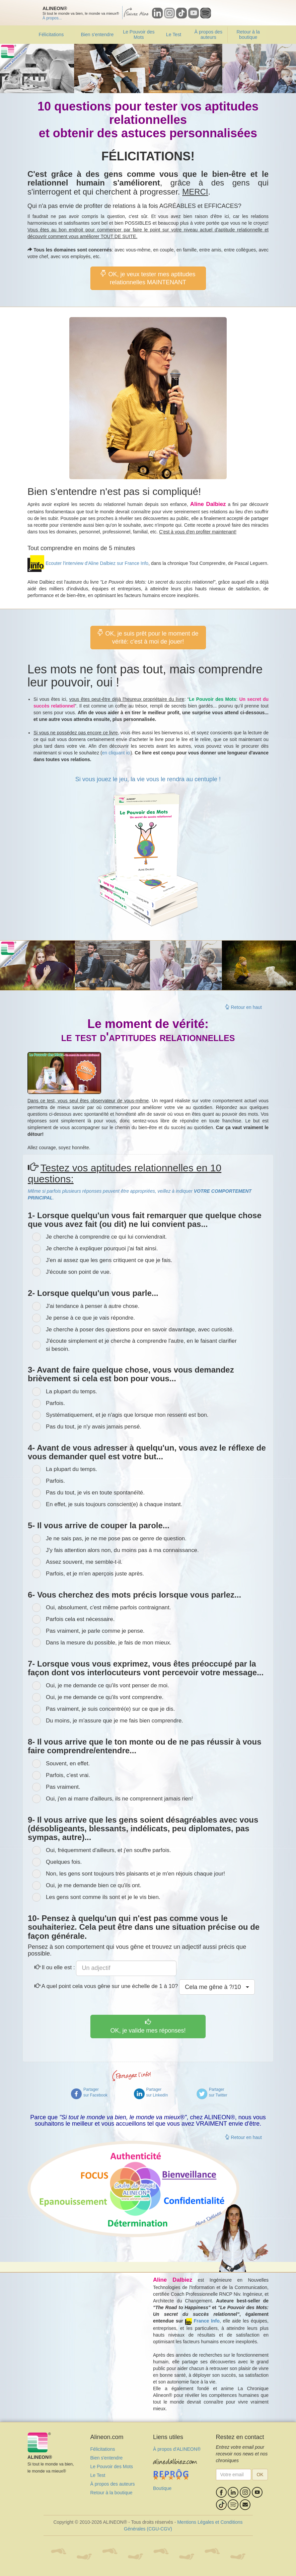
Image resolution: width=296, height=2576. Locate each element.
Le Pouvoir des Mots (138, 34)
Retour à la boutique (248, 34)
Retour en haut (243, 1007)
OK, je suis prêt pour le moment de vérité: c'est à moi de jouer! (147, 637)
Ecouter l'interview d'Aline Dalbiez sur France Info (97, 563)
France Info (206, 2321)
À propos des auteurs (208, 34)
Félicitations (51, 34)
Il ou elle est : (54, 1967)
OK (259, 2474)
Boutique (162, 2488)
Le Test (173, 34)
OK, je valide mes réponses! (148, 2026)
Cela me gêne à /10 (217, 1987)
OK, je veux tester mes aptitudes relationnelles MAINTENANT (147, 278)
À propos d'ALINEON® (177, 2449)
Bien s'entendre (97, 34)
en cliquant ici (116, 752)
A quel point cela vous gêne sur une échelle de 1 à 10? (106, 1986)
